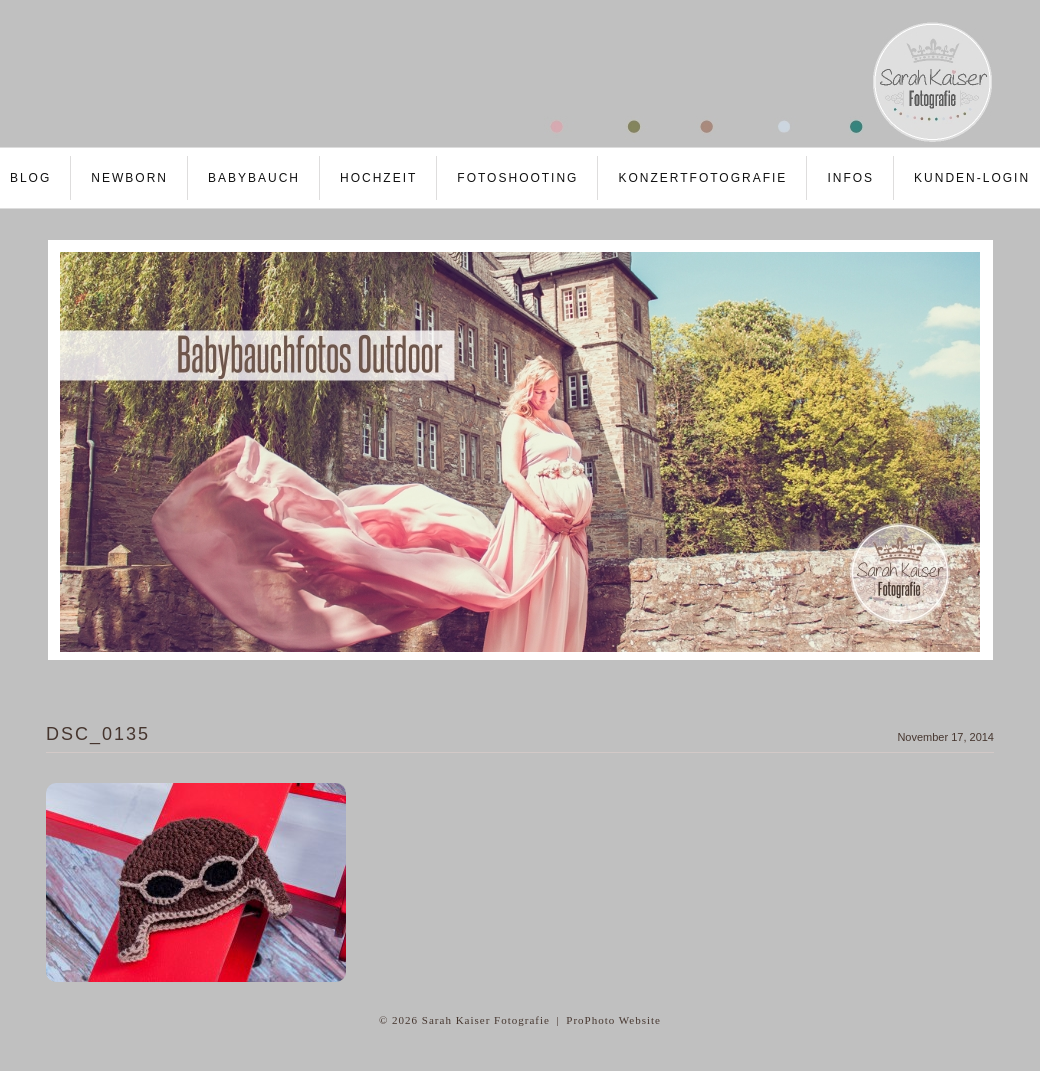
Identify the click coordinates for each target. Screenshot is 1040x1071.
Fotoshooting (517, 178)
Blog (30, 178)
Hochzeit (378, 178)
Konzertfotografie (702, 178)
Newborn (129, 178)
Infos (850, 178)
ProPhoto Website (613, 1020)
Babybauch (254, 178)
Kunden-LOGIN (972, 178)
